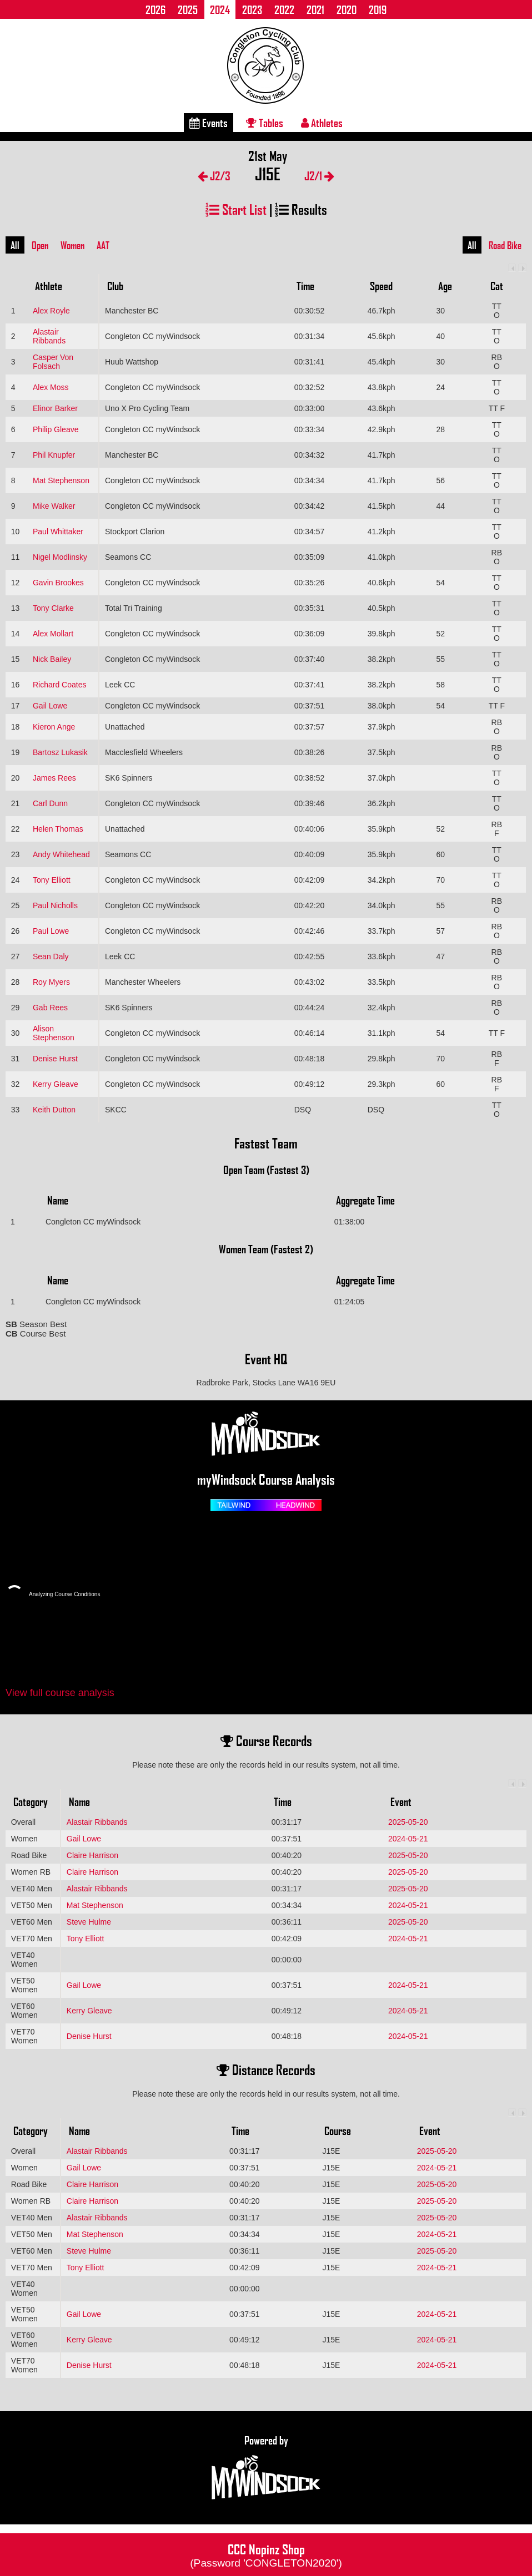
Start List (236, 208)
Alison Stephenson (53, 1033)
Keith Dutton (54, 1109)
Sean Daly (51, 956)
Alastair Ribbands (49, 336)
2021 (315, 9)
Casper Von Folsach (53, 362)
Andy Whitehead (61, 854)
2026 (155, 9)
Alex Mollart (53, 633)
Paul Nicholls (55, 905)
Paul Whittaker (58, 531)
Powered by (266, 2467)
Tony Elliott (52, 879)
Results (301, 208)
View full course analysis (60, 1692)
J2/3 (214, 176)
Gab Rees (50, 1007)
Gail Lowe (50, 705)
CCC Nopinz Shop (266, 2554)
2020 (347, 9)
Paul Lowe (51, 931)
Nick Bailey (52, 659)
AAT (103, 245)
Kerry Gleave (55, 1084)
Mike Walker (54, 506)
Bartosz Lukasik (60, 752)
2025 (188, 9)
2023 (252, 9)
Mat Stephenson (61, 480)
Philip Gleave (56, 429)
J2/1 (319, 176)
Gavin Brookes (58, 582)
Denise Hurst (55, 1058)
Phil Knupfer (54, 455)
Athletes (322, 122)
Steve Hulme (89, 1921)
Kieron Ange (54, 726)
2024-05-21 (408, 1838)
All (15, 245)
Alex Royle (51, 310)
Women (72, 245)
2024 (220, 9)
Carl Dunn (50, 803)
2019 (378, 9)
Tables (264, 122)
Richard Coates (60, 684)
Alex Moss (51, 387)
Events (208, 122)
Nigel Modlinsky (60, 557)
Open (40, 245)
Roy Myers (51, 982)
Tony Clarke (53, 608)
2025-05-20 (408, 1822)
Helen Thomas (58, 828)
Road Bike (505, 245)
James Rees (54, 777)
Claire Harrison (92, 1855)
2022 (284, 9)
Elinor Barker (55, 408)
